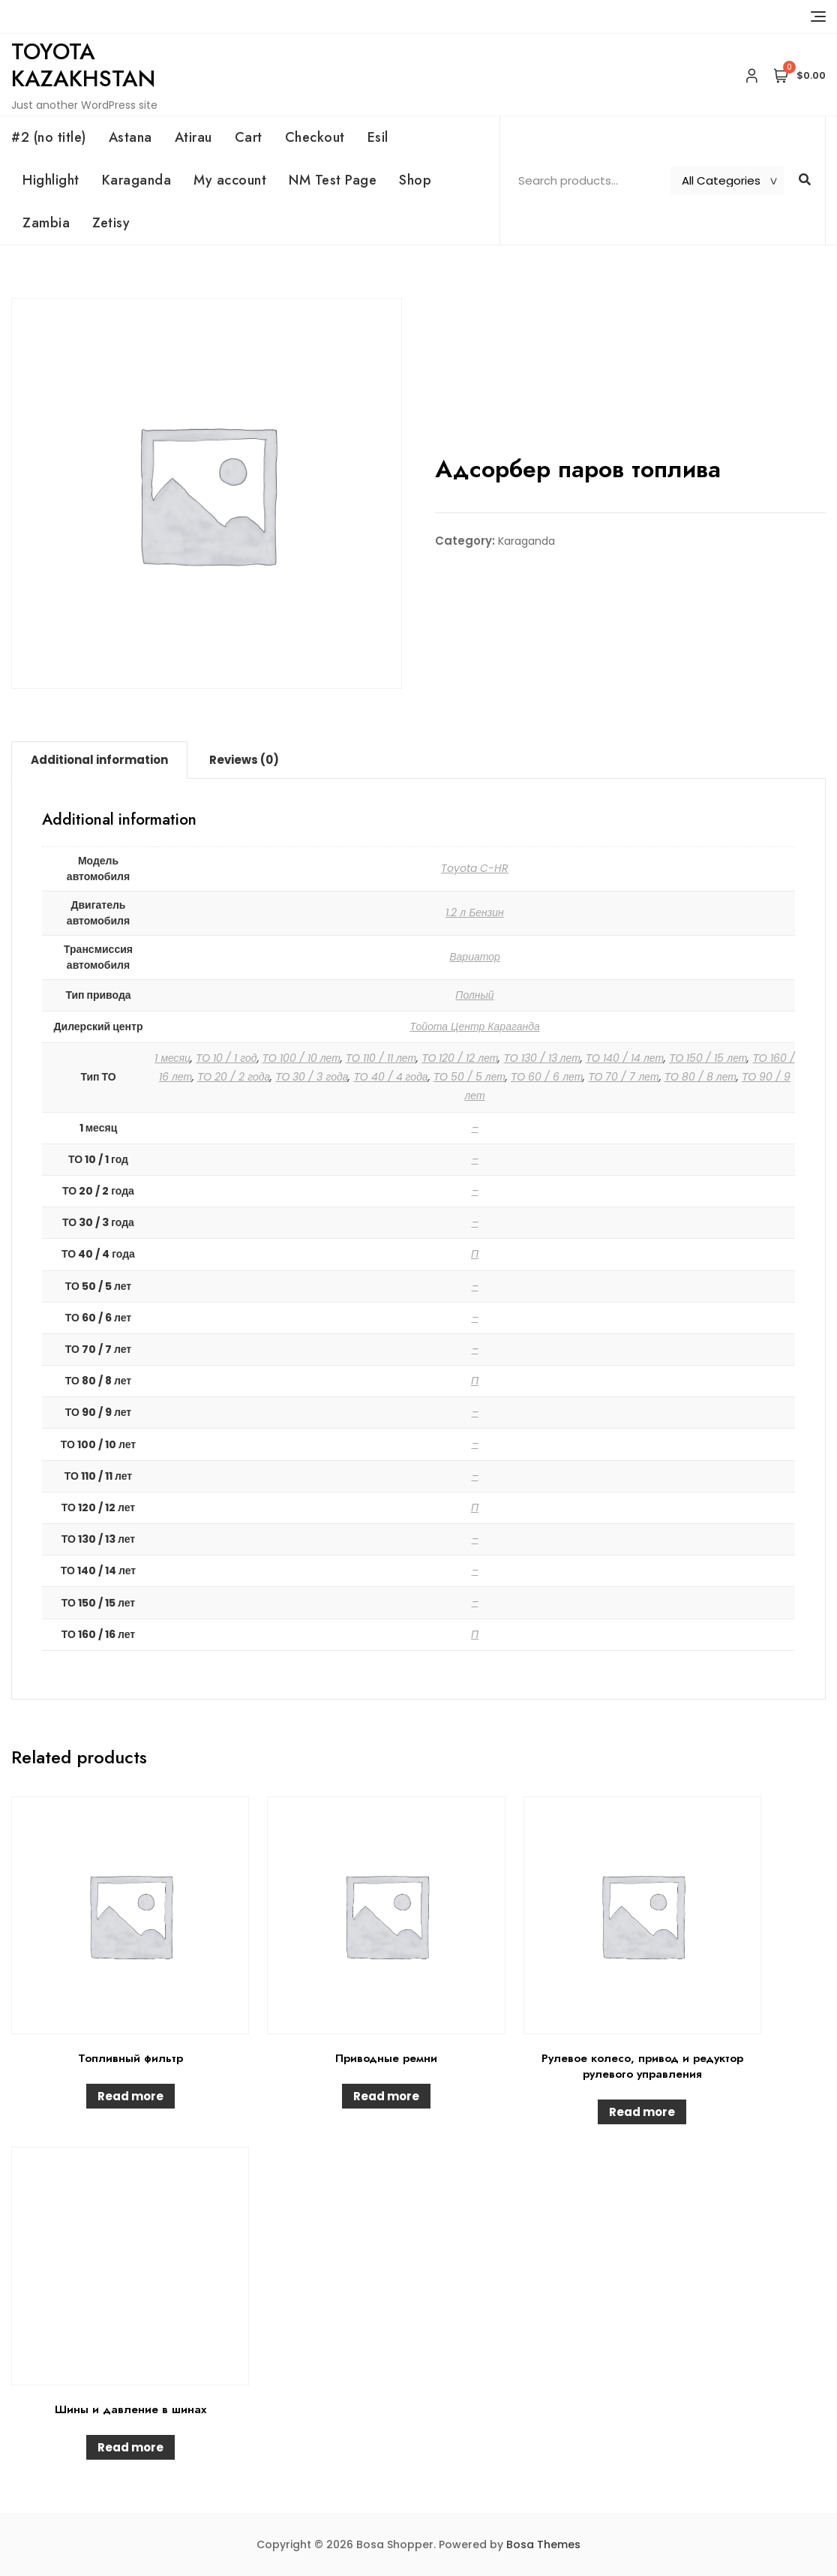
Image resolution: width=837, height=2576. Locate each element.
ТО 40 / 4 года (390, 1076)
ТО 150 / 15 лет (708, 1058)
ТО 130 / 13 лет (541, 1058)
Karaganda (137, 180)
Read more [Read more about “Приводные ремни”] (386, 2096)
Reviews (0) (244, 760)
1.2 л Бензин (475, 912)
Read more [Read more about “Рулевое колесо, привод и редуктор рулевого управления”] (642, 2112)
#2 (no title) (48, 137)
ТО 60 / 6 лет (547, 1076)
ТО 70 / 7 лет (623, 1076)
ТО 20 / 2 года (233, 1076)
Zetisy (111, 223)
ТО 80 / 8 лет (700, 1076)
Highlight (51, 180)
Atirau (193, 137)
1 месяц (172, 1058)
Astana (130, 137)
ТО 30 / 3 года (311, 1076)
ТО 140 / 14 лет (625, 1058)
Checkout (315, 137)
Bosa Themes (543, 2544)
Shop (415, 180)
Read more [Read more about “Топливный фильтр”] (131, 2096)
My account (230, 180)
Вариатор (474, 956)
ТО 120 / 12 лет (460, 1058)
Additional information (99, 760)
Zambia (46, 223)
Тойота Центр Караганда (474, 1026)
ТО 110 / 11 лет (381, 1058)
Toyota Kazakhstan (83, 65)
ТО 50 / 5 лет (470, 1076)
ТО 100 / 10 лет (301, 1058)
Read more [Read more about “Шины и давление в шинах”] (131, 2447)
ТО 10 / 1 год (226, 1058)
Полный (474, 994)
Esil (378, 137)
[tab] (99, 760)
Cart (248, 137)
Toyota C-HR (474, 868)
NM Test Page (332, 180)
